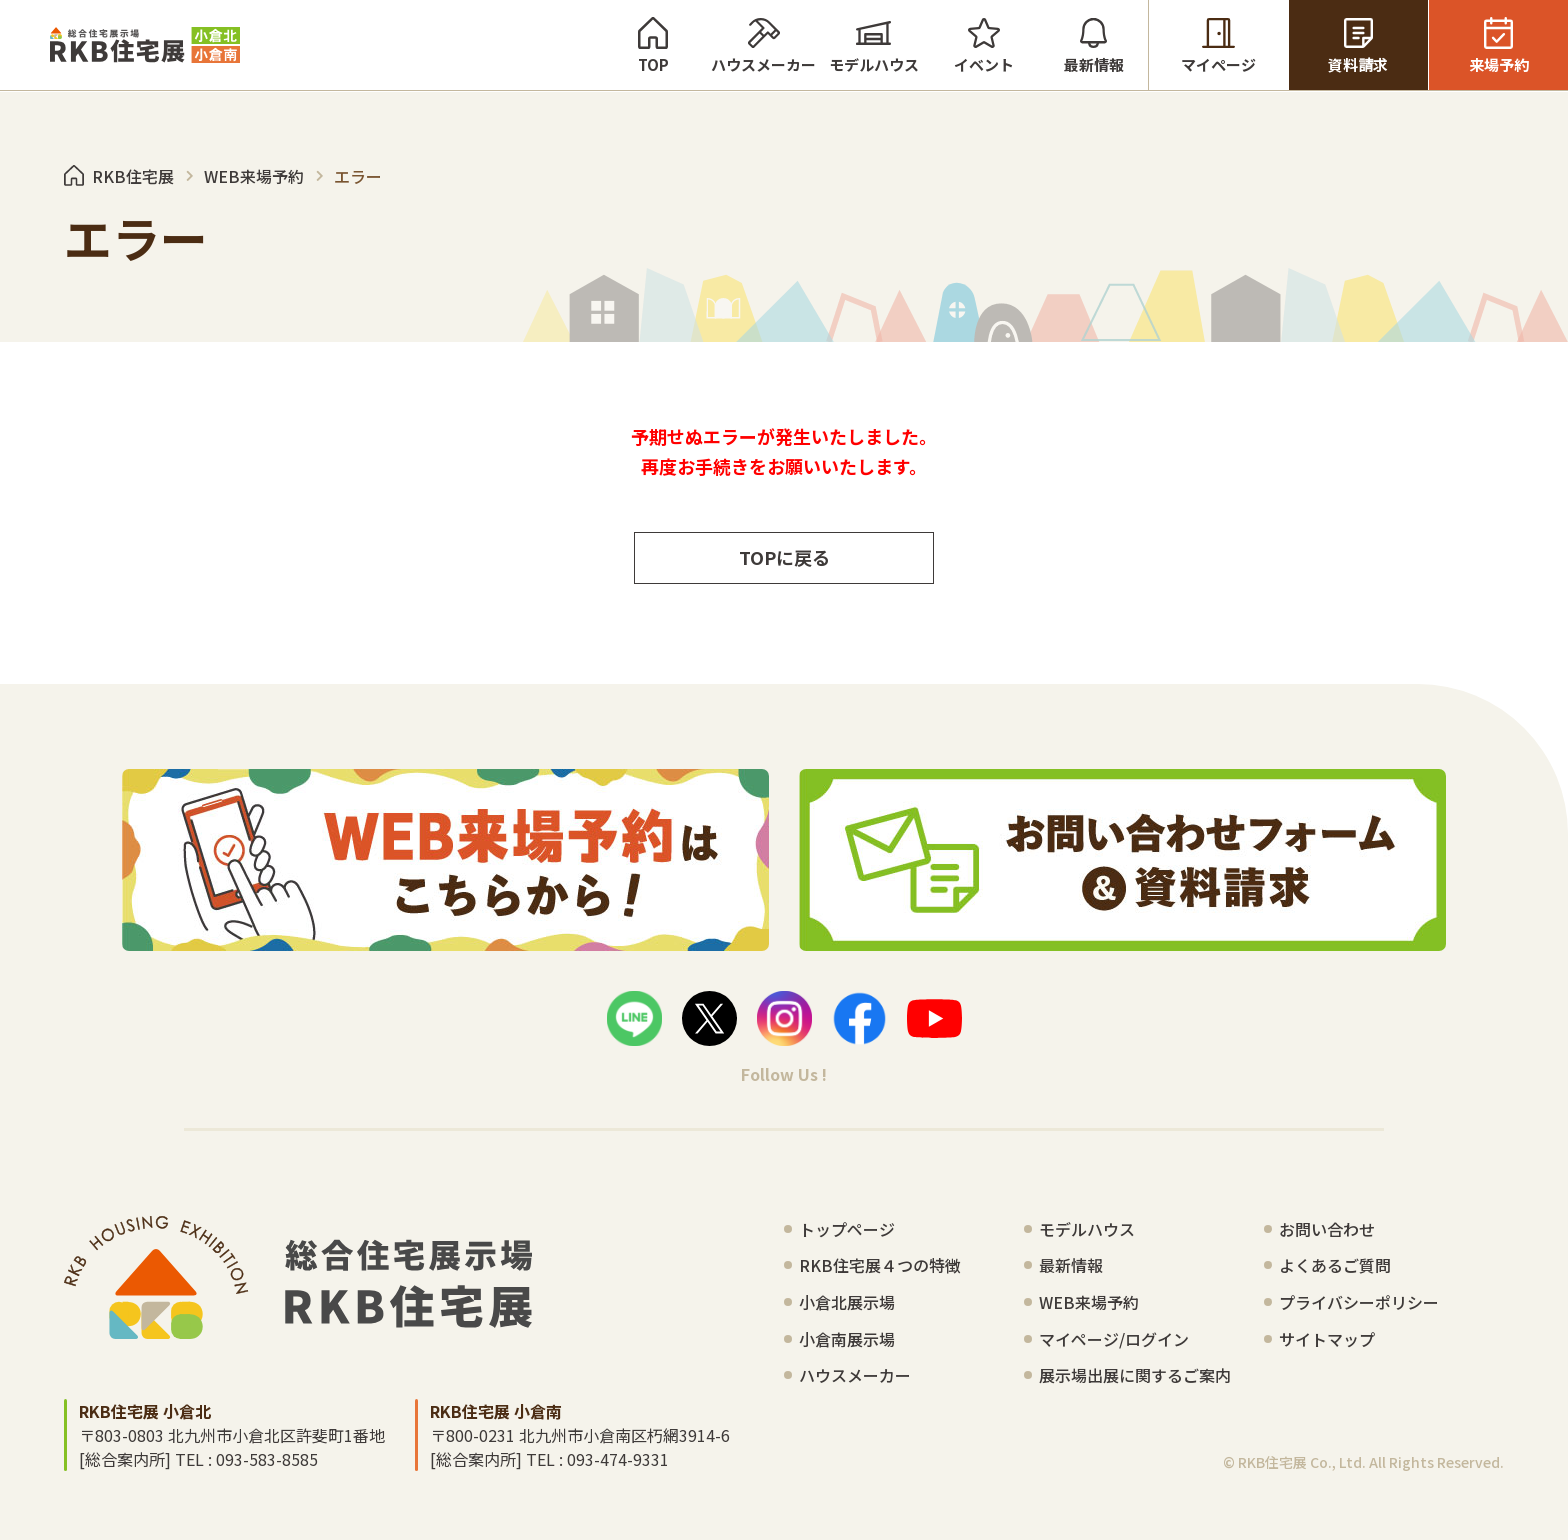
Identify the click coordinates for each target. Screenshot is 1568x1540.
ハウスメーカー (763, 45)
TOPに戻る (784, 557)
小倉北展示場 (847, 1302)
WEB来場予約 (1089, 1302)
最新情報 (1093, 45)
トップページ (847, 1229)
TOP (653, 45)
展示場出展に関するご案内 (1135, 1375)
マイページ (1218, 45)
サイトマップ (1327, 1339)
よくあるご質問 (1335, 1265)
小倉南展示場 (847, 1339)
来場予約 (1498, 45)
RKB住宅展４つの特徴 (880, 1265)
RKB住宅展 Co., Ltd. (1302, 1462)
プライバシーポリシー (1359, 1302)
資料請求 (1358, 45)
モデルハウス (873, 45)
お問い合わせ (1327, 1229)
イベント (983, 45)
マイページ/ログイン (1114, 1339)
